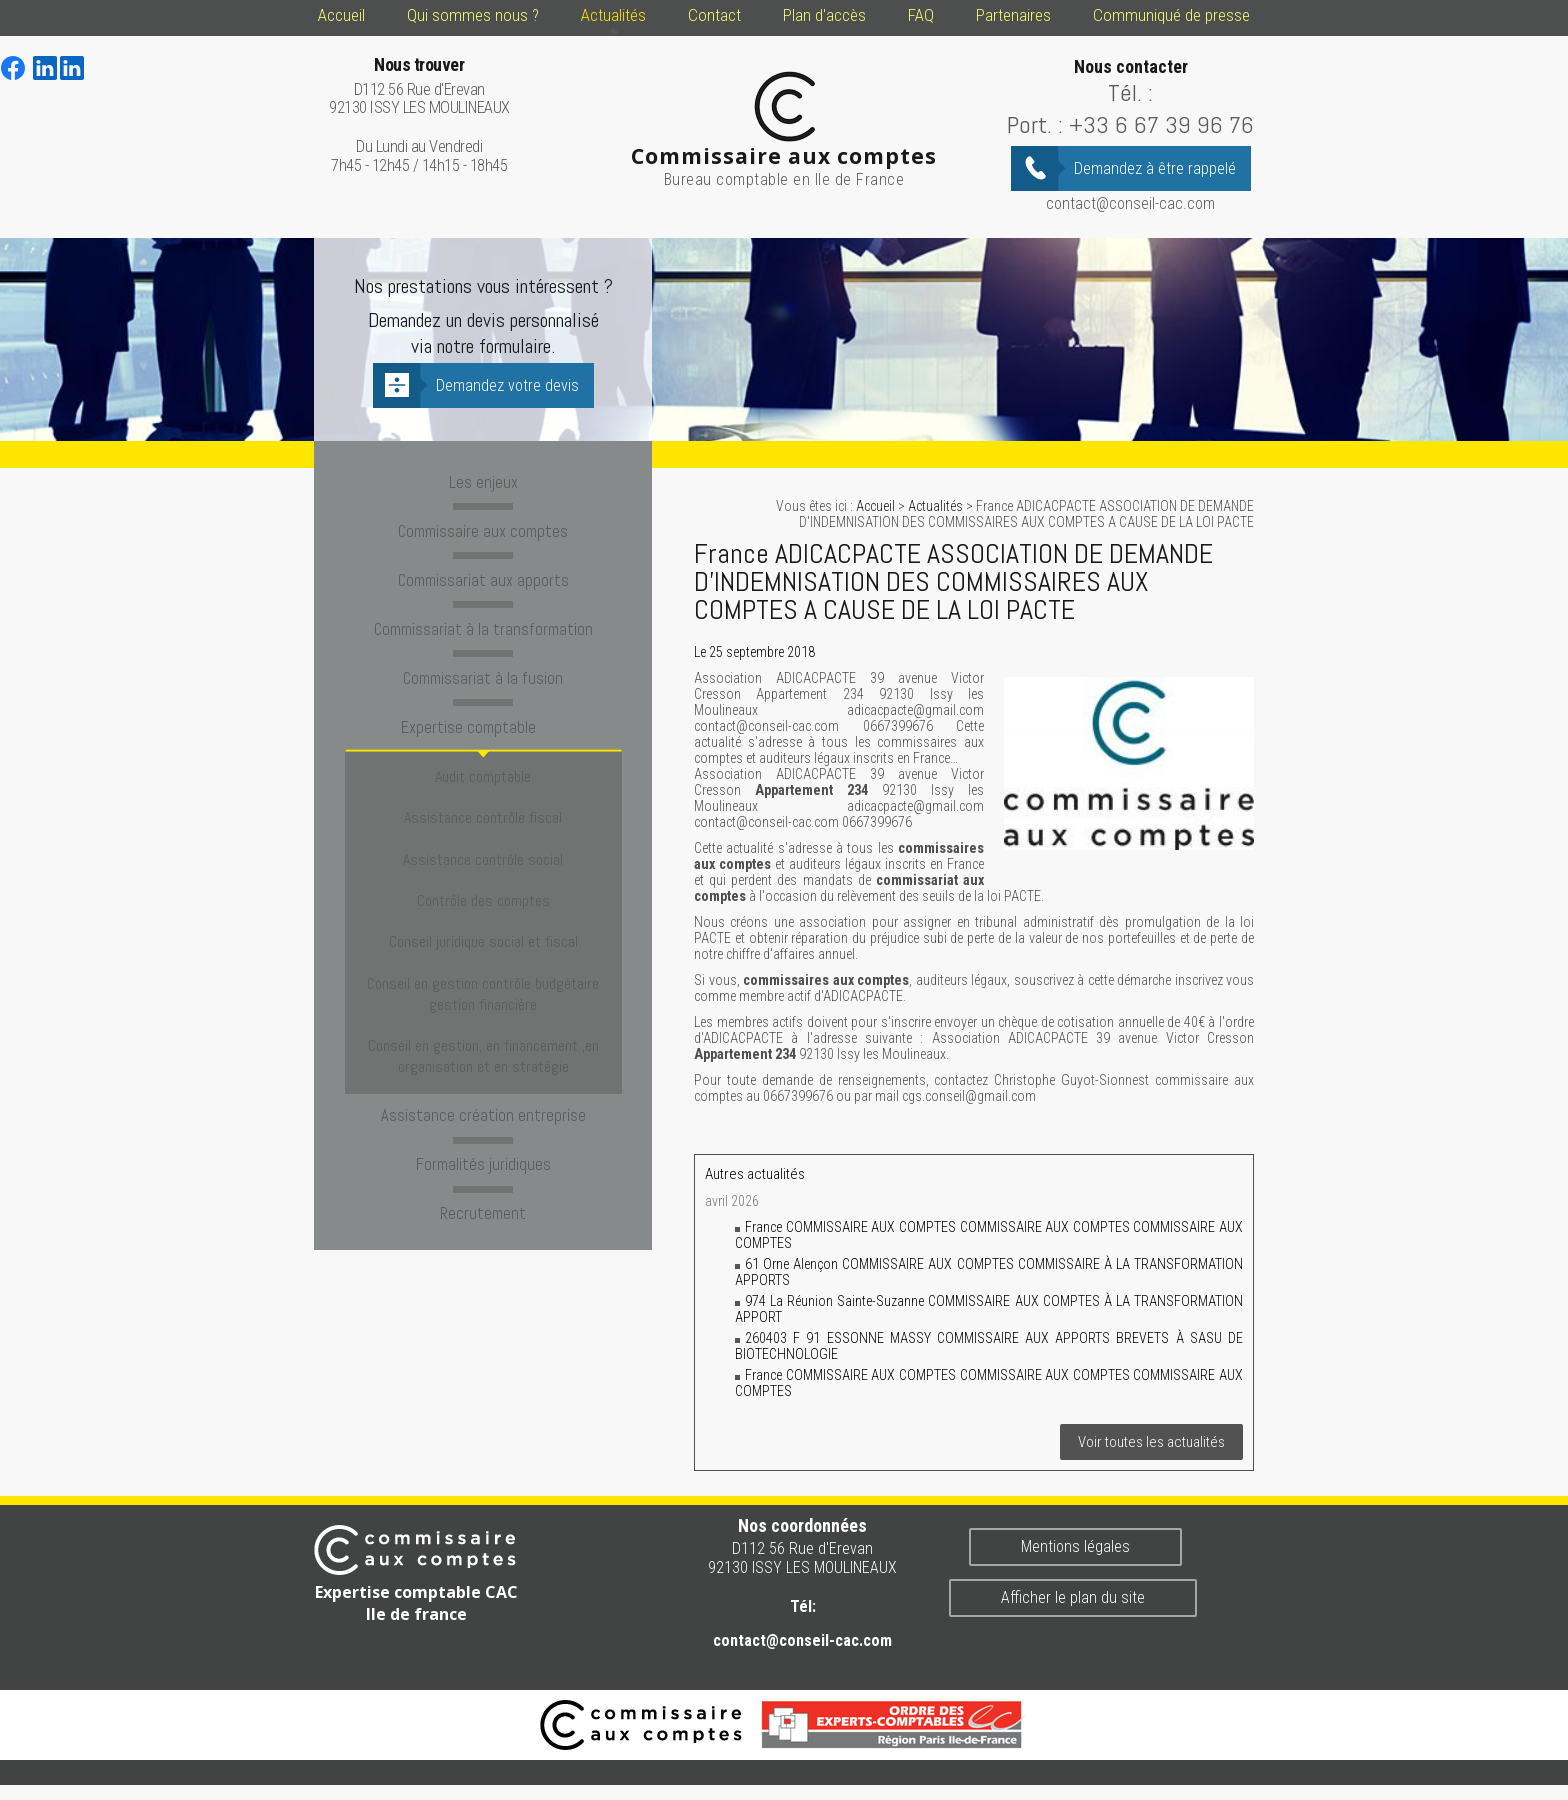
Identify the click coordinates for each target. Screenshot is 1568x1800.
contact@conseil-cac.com (1130, 203)
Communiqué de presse (1171, 15)
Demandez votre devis (507, 385)
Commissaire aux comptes (483, 528)
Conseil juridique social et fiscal (483, 873)
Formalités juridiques (483, 1062)
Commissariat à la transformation (483, 622)
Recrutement (483, 1109)
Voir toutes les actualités (1151, 1442)
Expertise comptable (483, 716)
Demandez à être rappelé (1155, 168)
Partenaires (1013, 15)
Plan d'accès (824, 15)
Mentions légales (1075, 1546)
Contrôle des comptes (483, 844)
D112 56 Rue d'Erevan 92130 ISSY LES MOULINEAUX (419, 86)
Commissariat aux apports (483, 575)
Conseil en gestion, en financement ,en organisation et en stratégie (483, 963)
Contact (714, 15)
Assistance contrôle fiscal (483, 786)
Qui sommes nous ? (473, 15)
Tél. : (1130, 92)
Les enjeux (483, 481)
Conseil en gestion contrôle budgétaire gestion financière (483, 913)
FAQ (921, 15)
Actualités (613, 15)
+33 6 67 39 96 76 (1161, 124)
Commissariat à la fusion (483, 669)
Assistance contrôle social (483, 815)
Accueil (341, 15)
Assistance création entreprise (483, 1015)
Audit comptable (483, 757)
